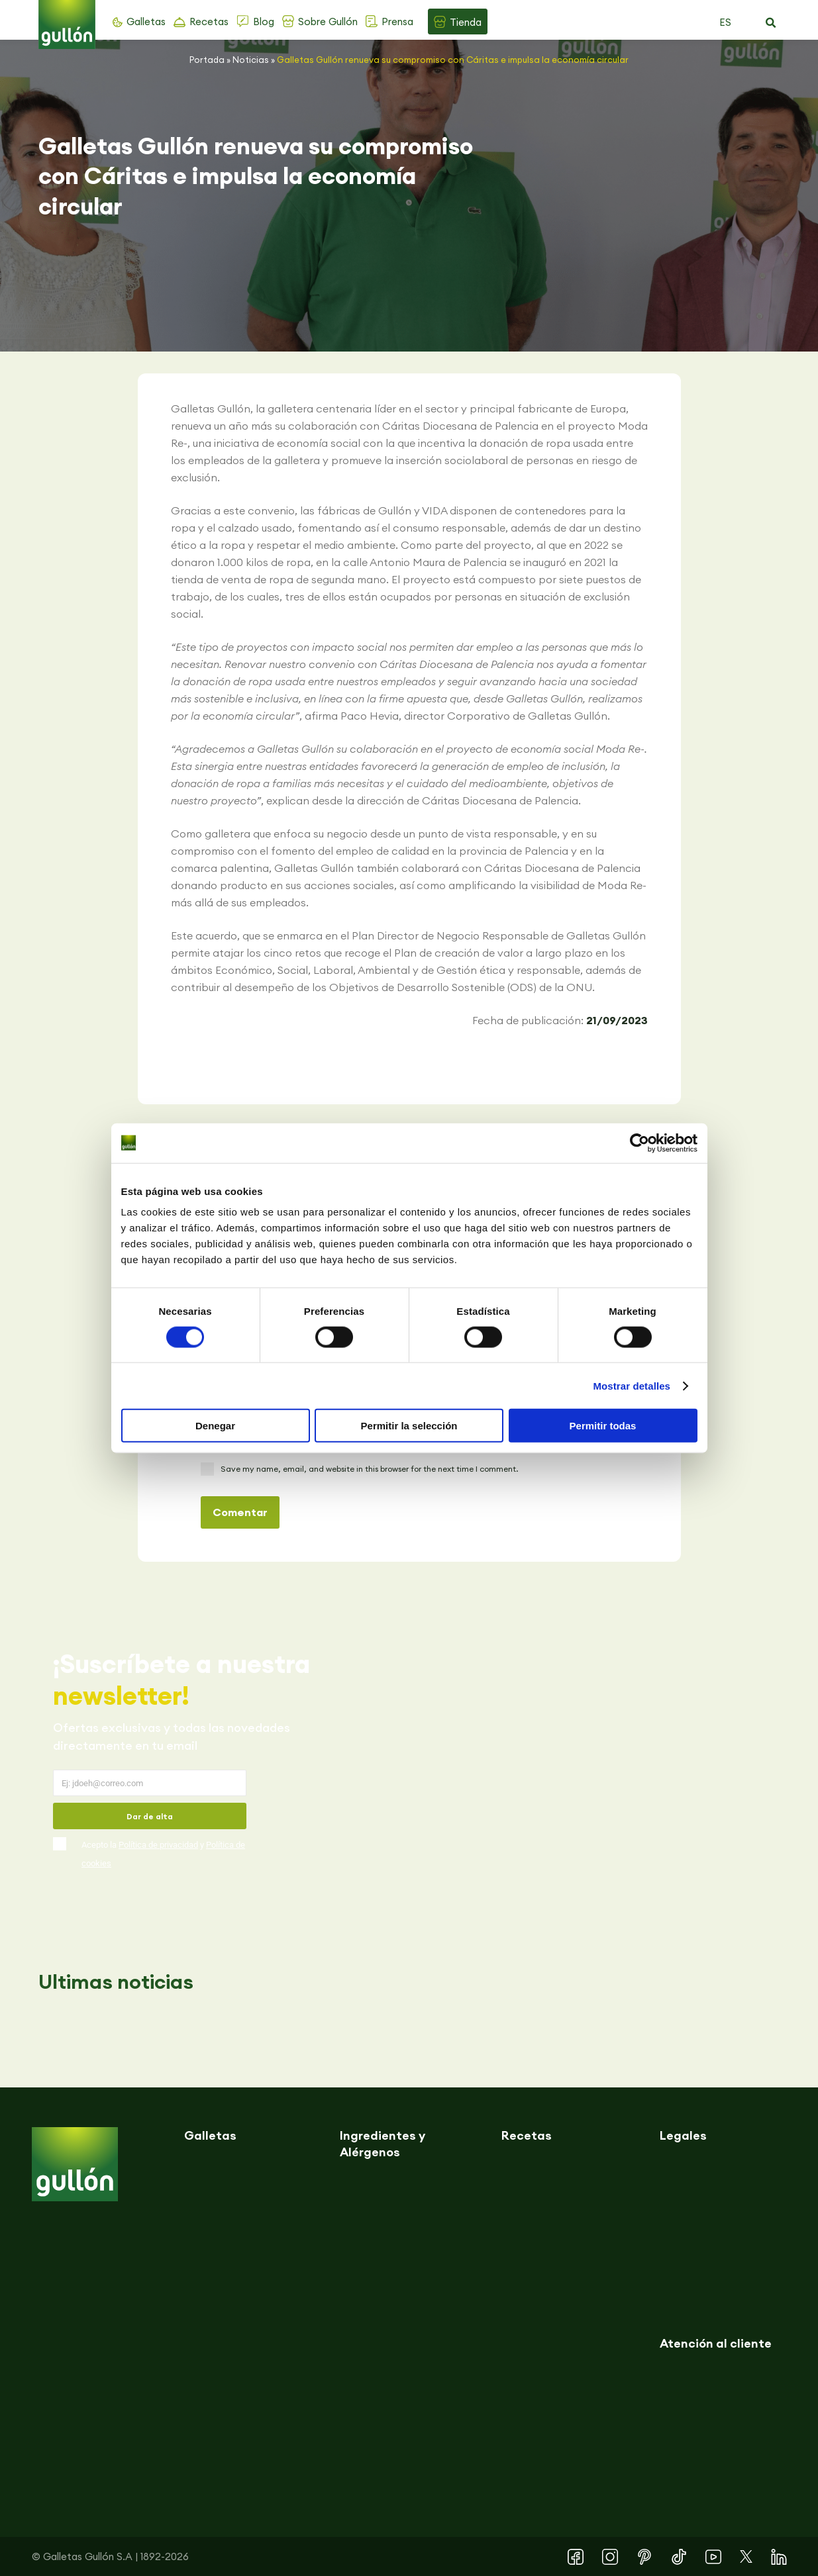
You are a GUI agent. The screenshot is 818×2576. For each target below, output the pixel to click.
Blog (263, 21)
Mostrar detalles (631, 1385)
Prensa (397, 21)
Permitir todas (603, 1425)
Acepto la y (163, 1854)
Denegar (215, 1425)
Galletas (146, 21)
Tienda (466, 22)
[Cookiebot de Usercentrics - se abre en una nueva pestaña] (639, 1143)
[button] (771, 23)
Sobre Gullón (328, 21)
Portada (207, 59)
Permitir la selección (409, 1425)
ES (725, 22)
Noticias (250, 59)
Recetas (209, 21)
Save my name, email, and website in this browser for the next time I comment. (369, 1469)
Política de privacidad (158, 1845)
